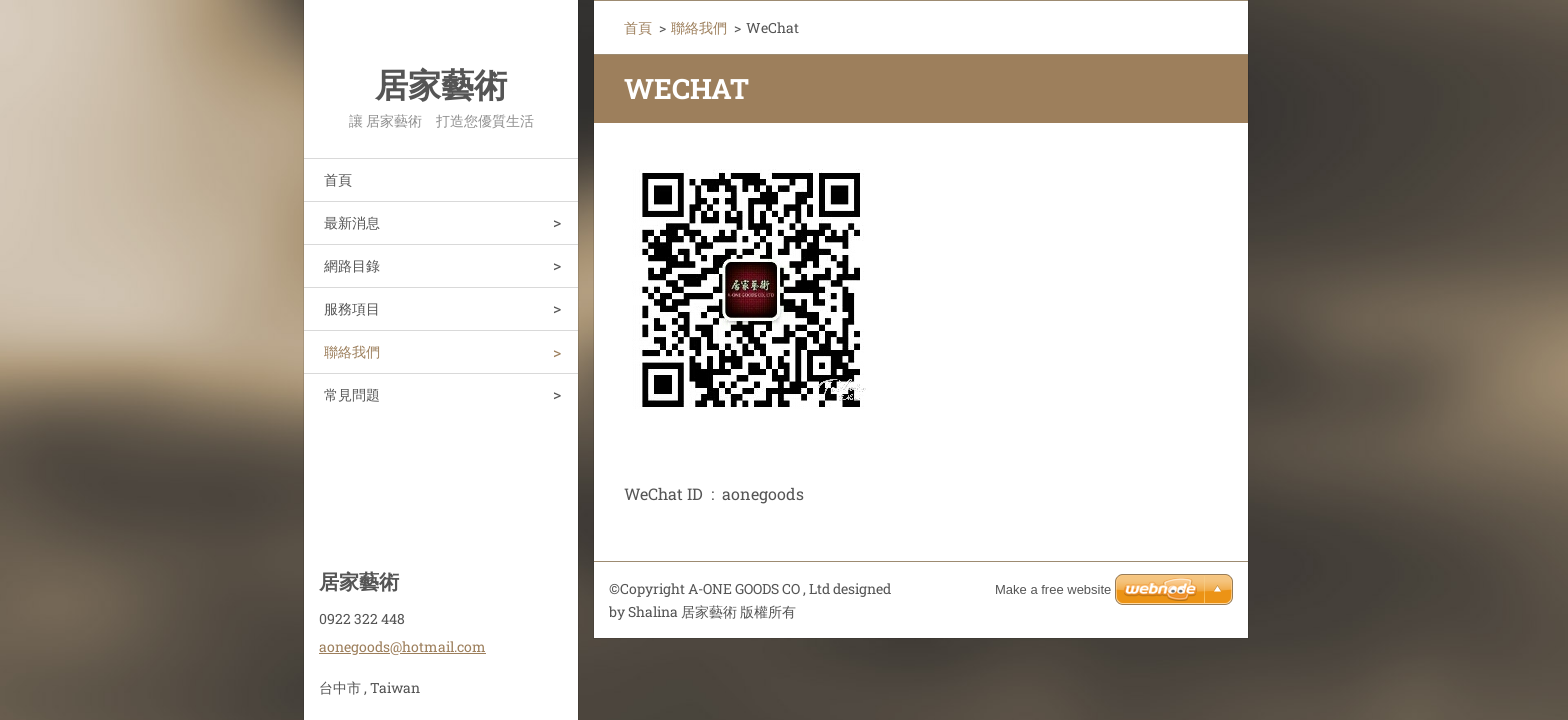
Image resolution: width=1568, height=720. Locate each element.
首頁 (338, 179)
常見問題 (352, 394)
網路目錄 (352, 265)
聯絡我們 (352, 351)
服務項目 (352, 308)
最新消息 (352, 222)
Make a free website (1053, 589)
